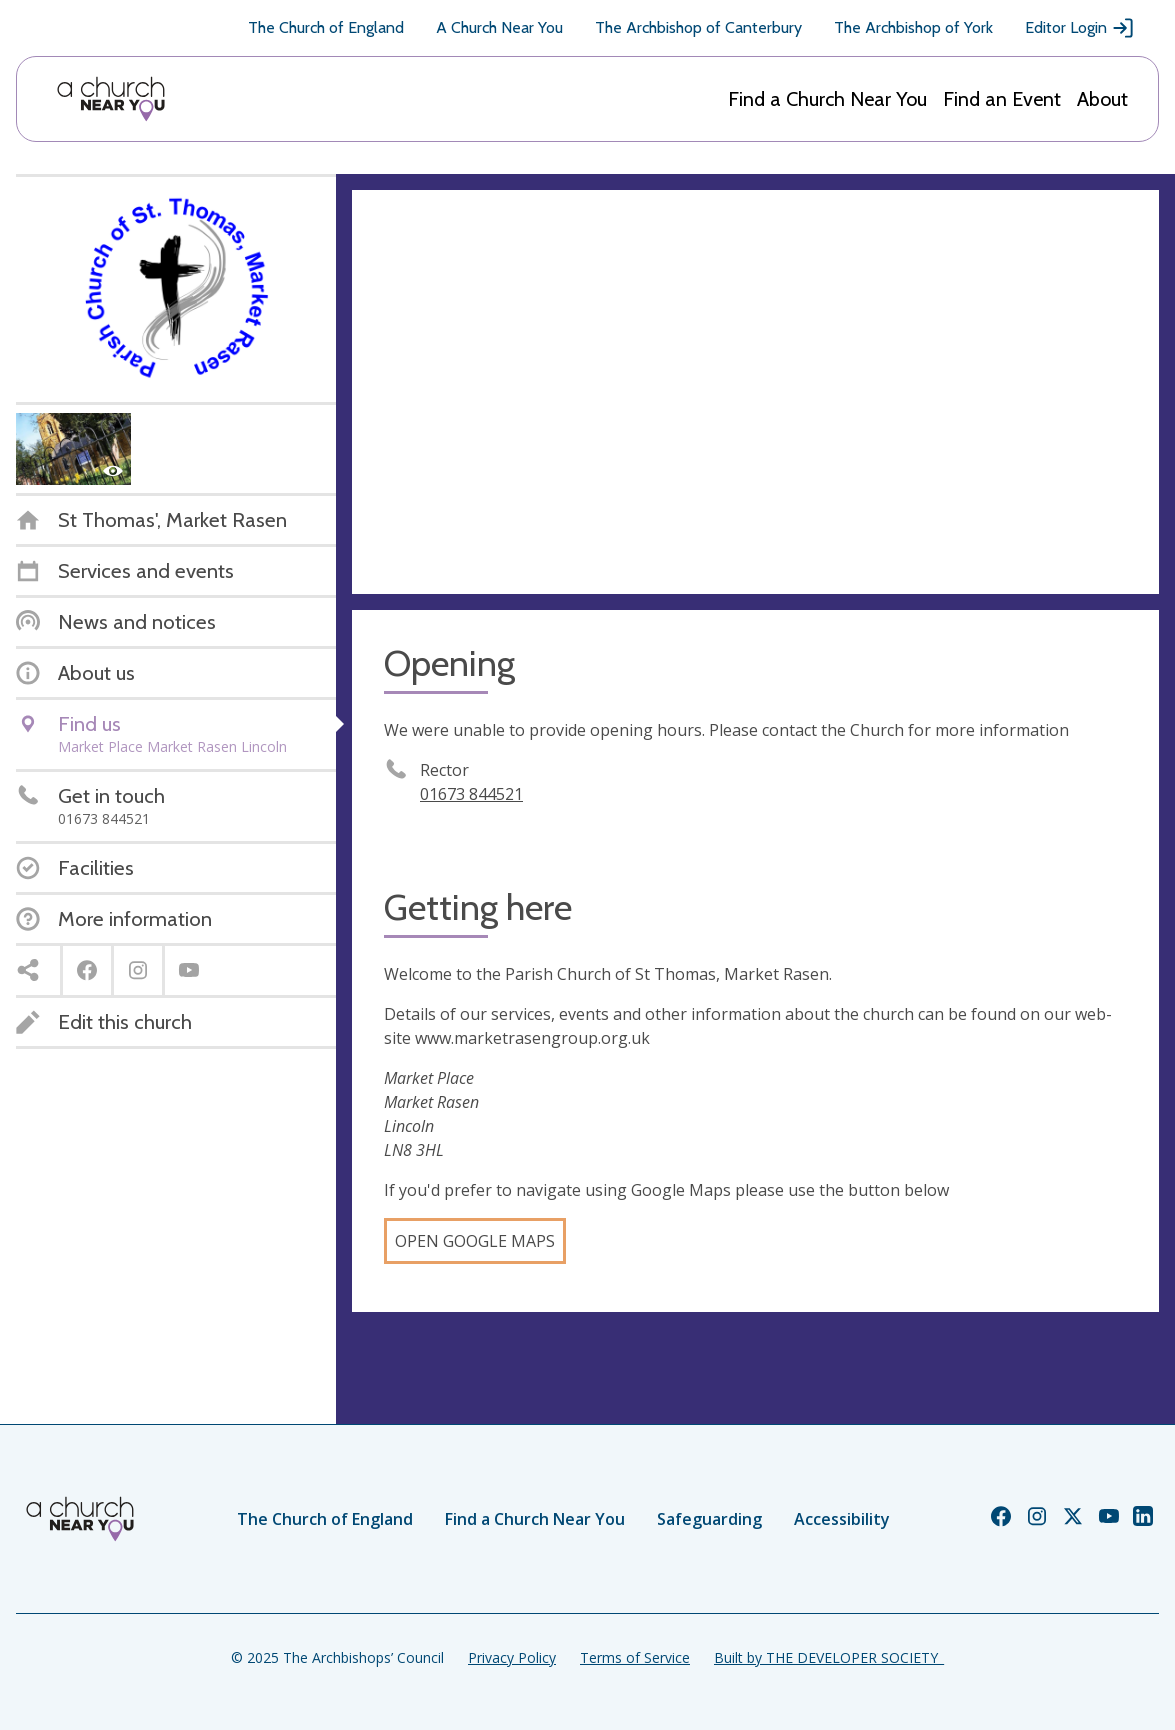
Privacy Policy (512, 1657)
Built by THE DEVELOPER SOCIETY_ (829, 1657)
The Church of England (326, 27)
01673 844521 (471, 794)
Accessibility (842, 1519)
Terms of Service (635, 1657)
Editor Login (1080, 28)
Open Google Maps (475, 1241)
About (1102, 99)
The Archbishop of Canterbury (698, 27)
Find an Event (1002, 99)
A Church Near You (499, 27)
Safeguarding (709, 1519)
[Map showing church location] (755, 392)
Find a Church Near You (827, 99)
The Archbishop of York (913, 27)
